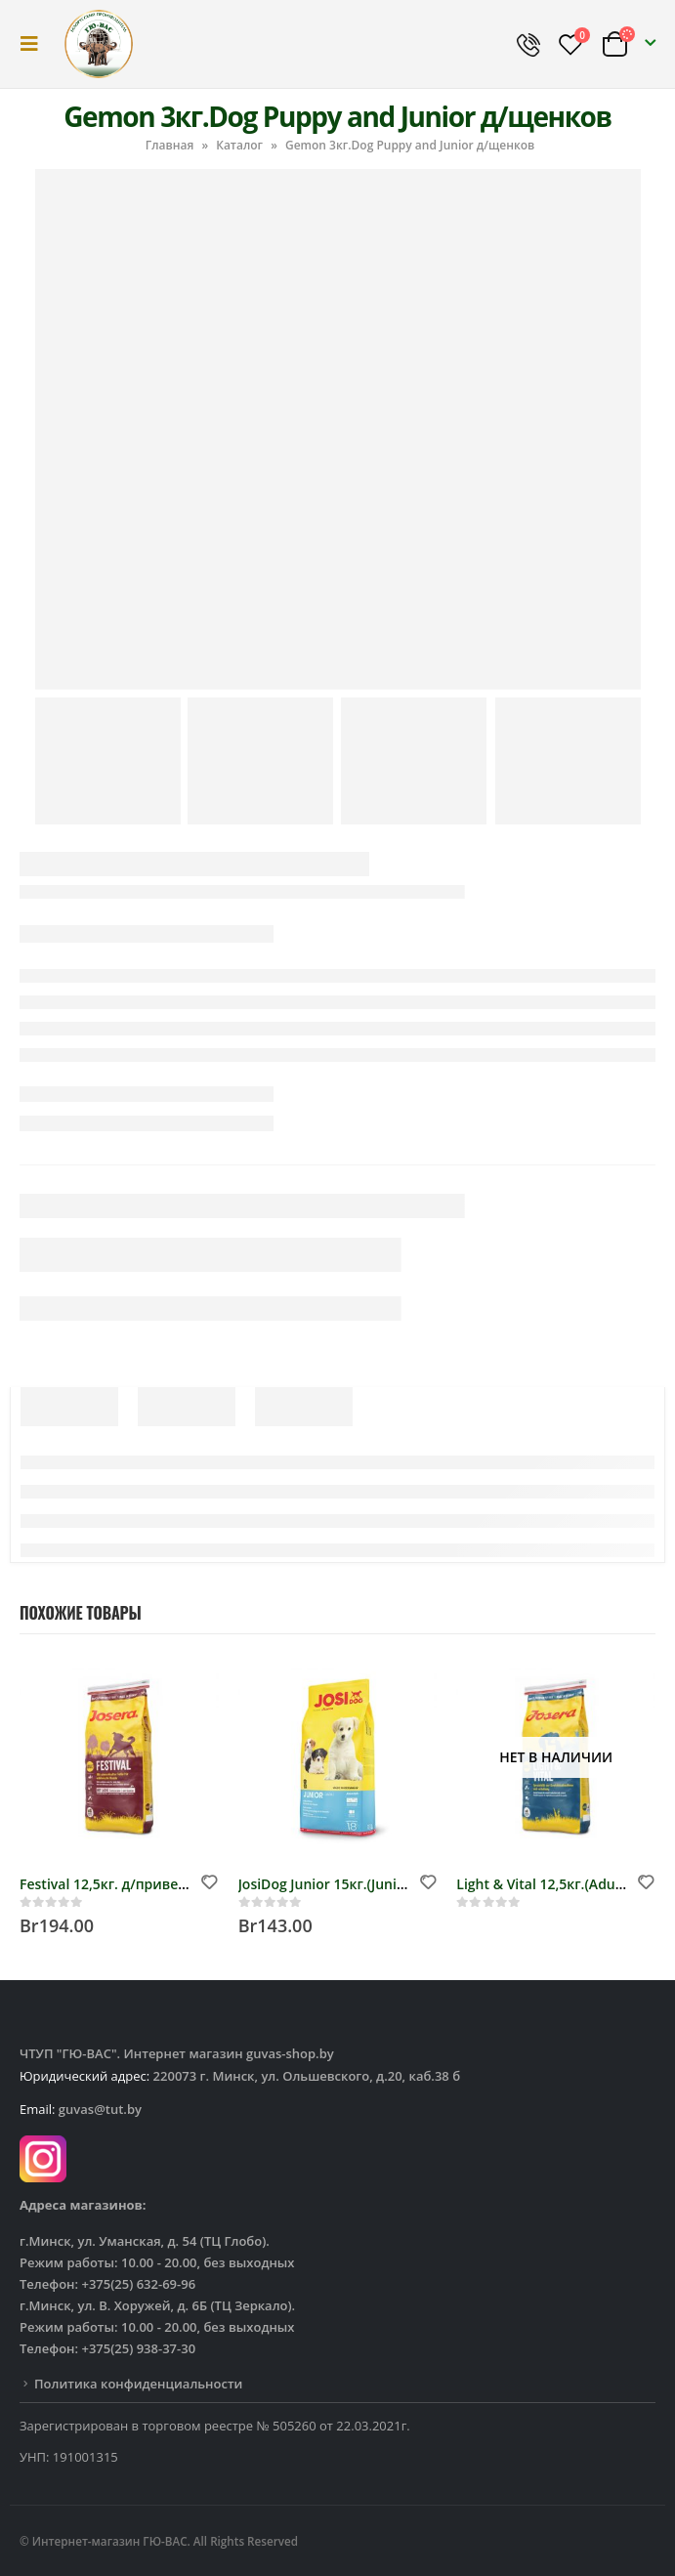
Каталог (239, 145)
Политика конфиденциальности (138, 2383)
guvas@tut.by (100, 2109)
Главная (170, 145)
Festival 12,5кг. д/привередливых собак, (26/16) (181, 1884)
